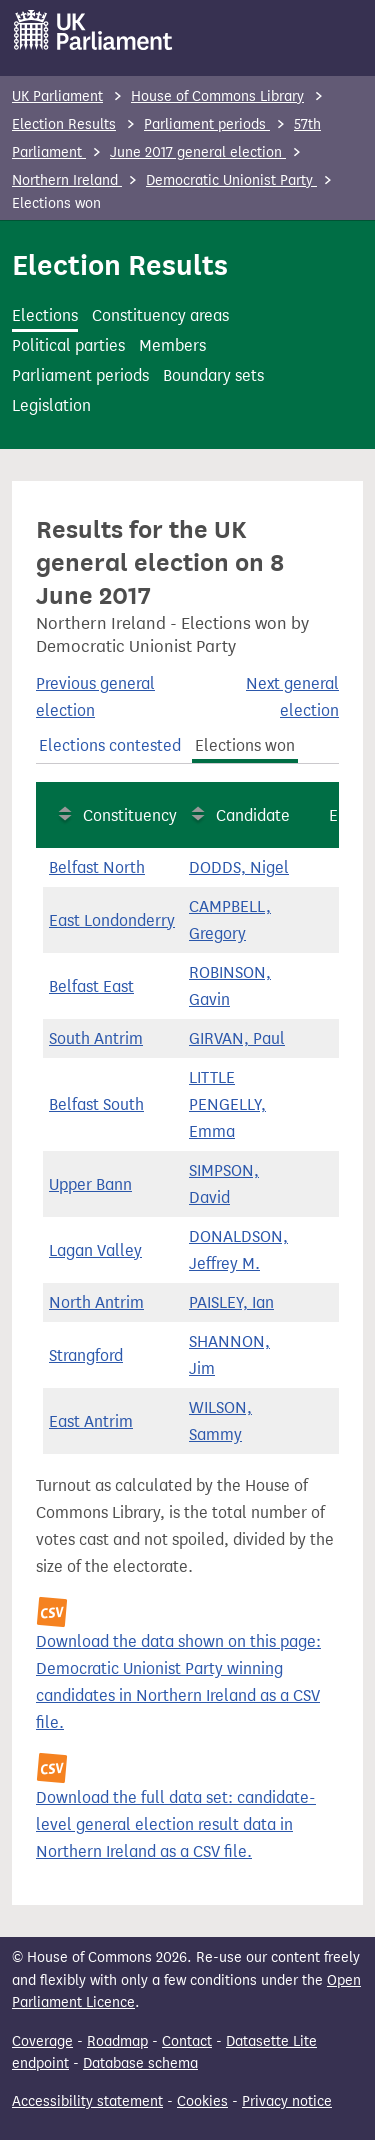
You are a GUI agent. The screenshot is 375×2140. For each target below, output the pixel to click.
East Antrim (91, 1421)
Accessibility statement (87, 2101)
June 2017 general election (198, 152)
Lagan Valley (95, 1250)
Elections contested (110, 745)
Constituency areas (160, 315)
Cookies (202, 2101)
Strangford (86, 1355)
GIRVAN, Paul (237, 1038)
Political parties (68, 345)
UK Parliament (57, 96)
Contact (187, 2041)
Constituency (130, 815)
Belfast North (97, 867)
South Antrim (96, 1038)
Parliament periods (207, 124)
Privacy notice (287, 2101)
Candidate (253, 815)
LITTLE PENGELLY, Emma (227, 1104)
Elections (45, 315)
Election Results (64, 124)
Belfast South (96, 1104)
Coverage (42, 2041)
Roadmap (117, 2041)
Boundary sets (213, 375)
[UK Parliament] (93, 30)
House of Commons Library (217, 96)
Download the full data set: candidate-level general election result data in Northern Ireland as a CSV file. (176, 1824)
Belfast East (91, 986)
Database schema (140, 2063)
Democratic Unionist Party (231, 180)
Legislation (51, 405)
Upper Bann (90, 1184)
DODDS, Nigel (239, 867)
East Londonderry (112, 920)
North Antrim (96, 1302)
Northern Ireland (67, 180)
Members (172, 345)
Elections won (245, 745)
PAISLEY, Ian (231, 1302)
